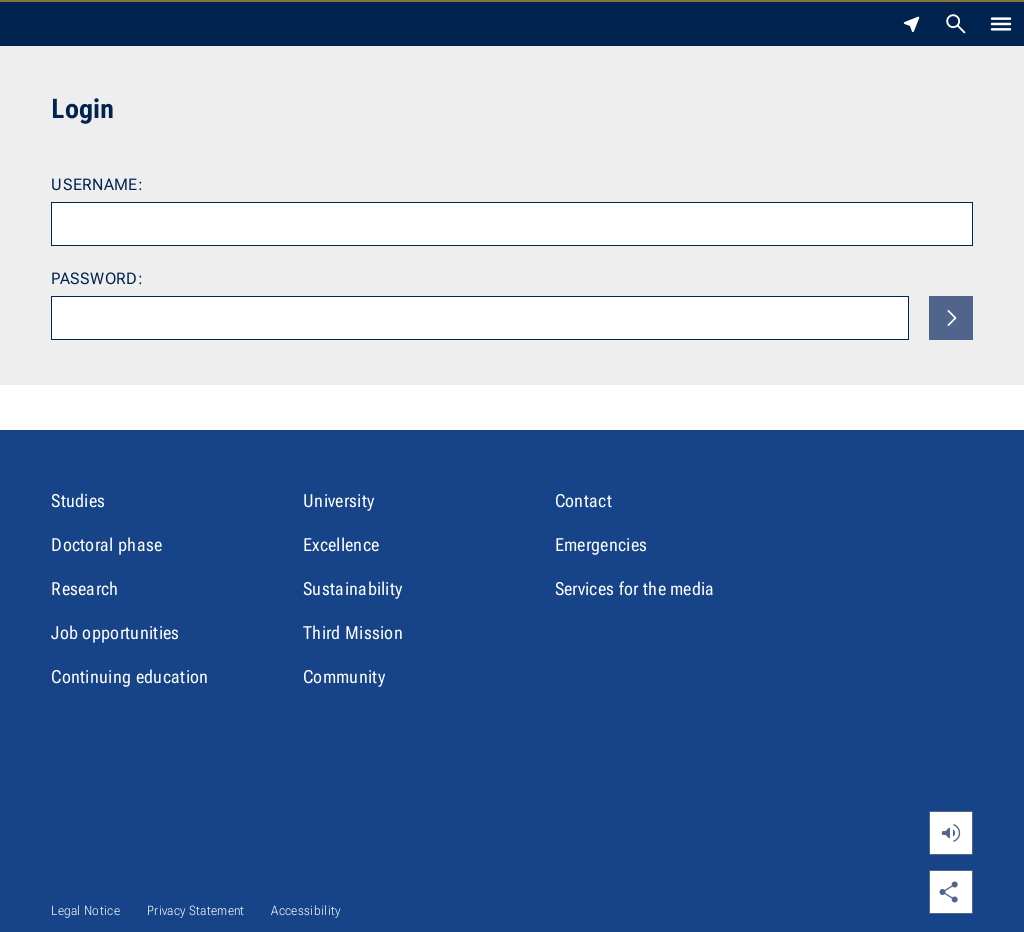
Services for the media (635, 588)
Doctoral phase (106, 544)
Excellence (341, 544)
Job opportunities (115, 632)
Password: (97, 278)
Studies (78, 500)
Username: (97, 184)
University (338, 500)
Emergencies (601, 544)
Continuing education (129, 676)
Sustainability (352, 588)
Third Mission (353, 632)
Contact (583, 500)
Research (85, 588)
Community (344, 676)
